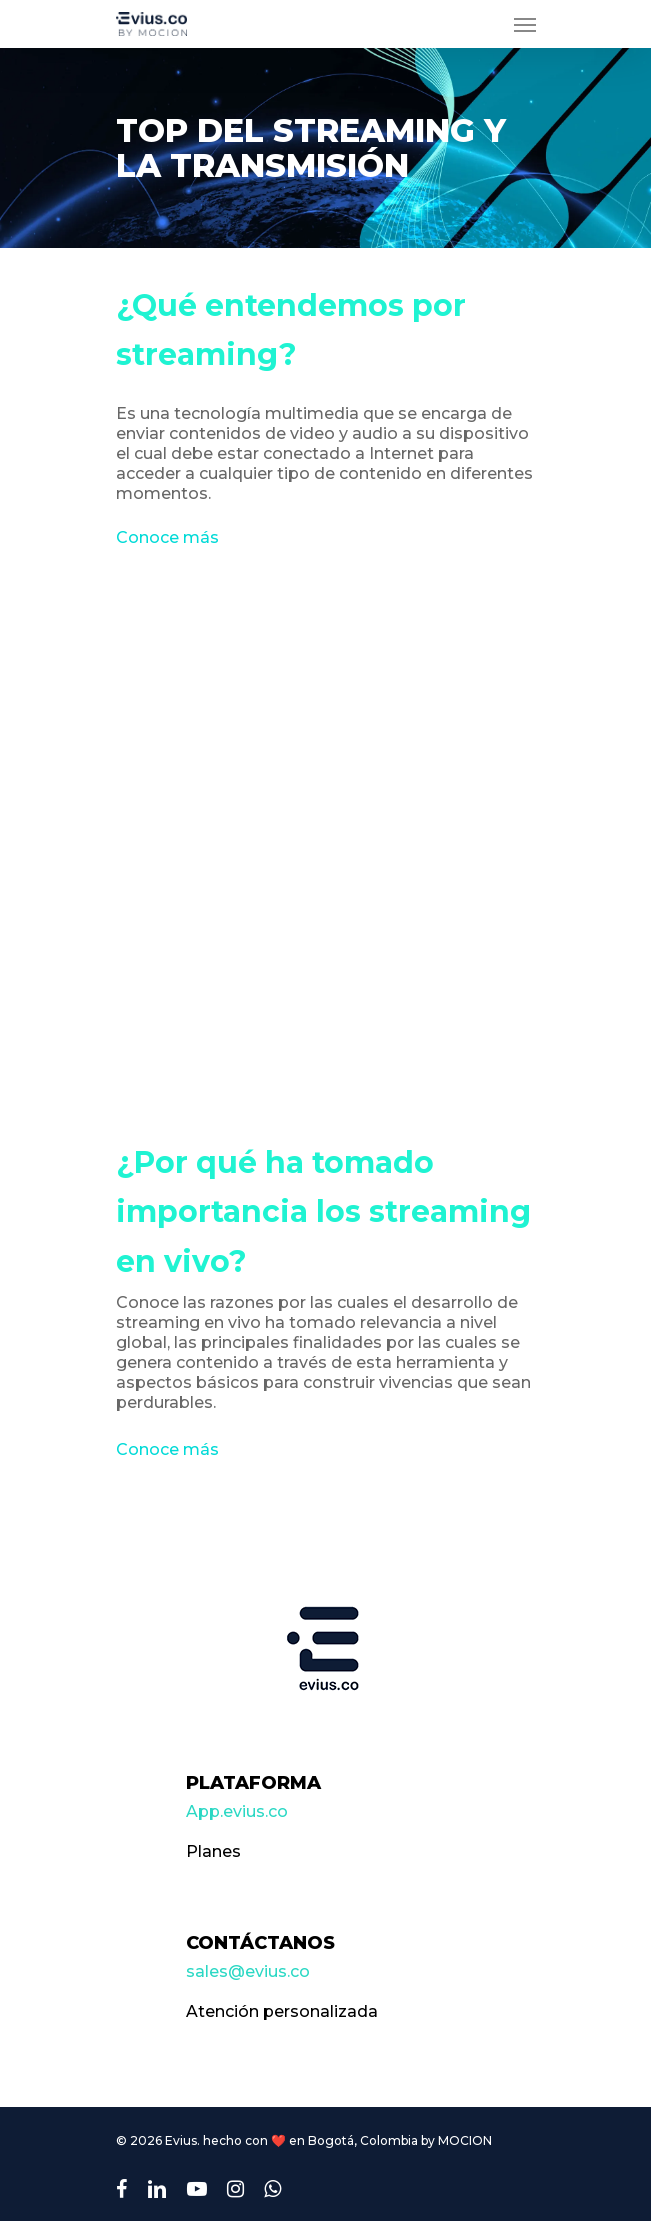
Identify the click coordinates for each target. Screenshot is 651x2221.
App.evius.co (237, 1811)
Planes (213, 1851)
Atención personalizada (282, 2011)
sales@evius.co (248, 1971)
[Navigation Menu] (525, 24)
